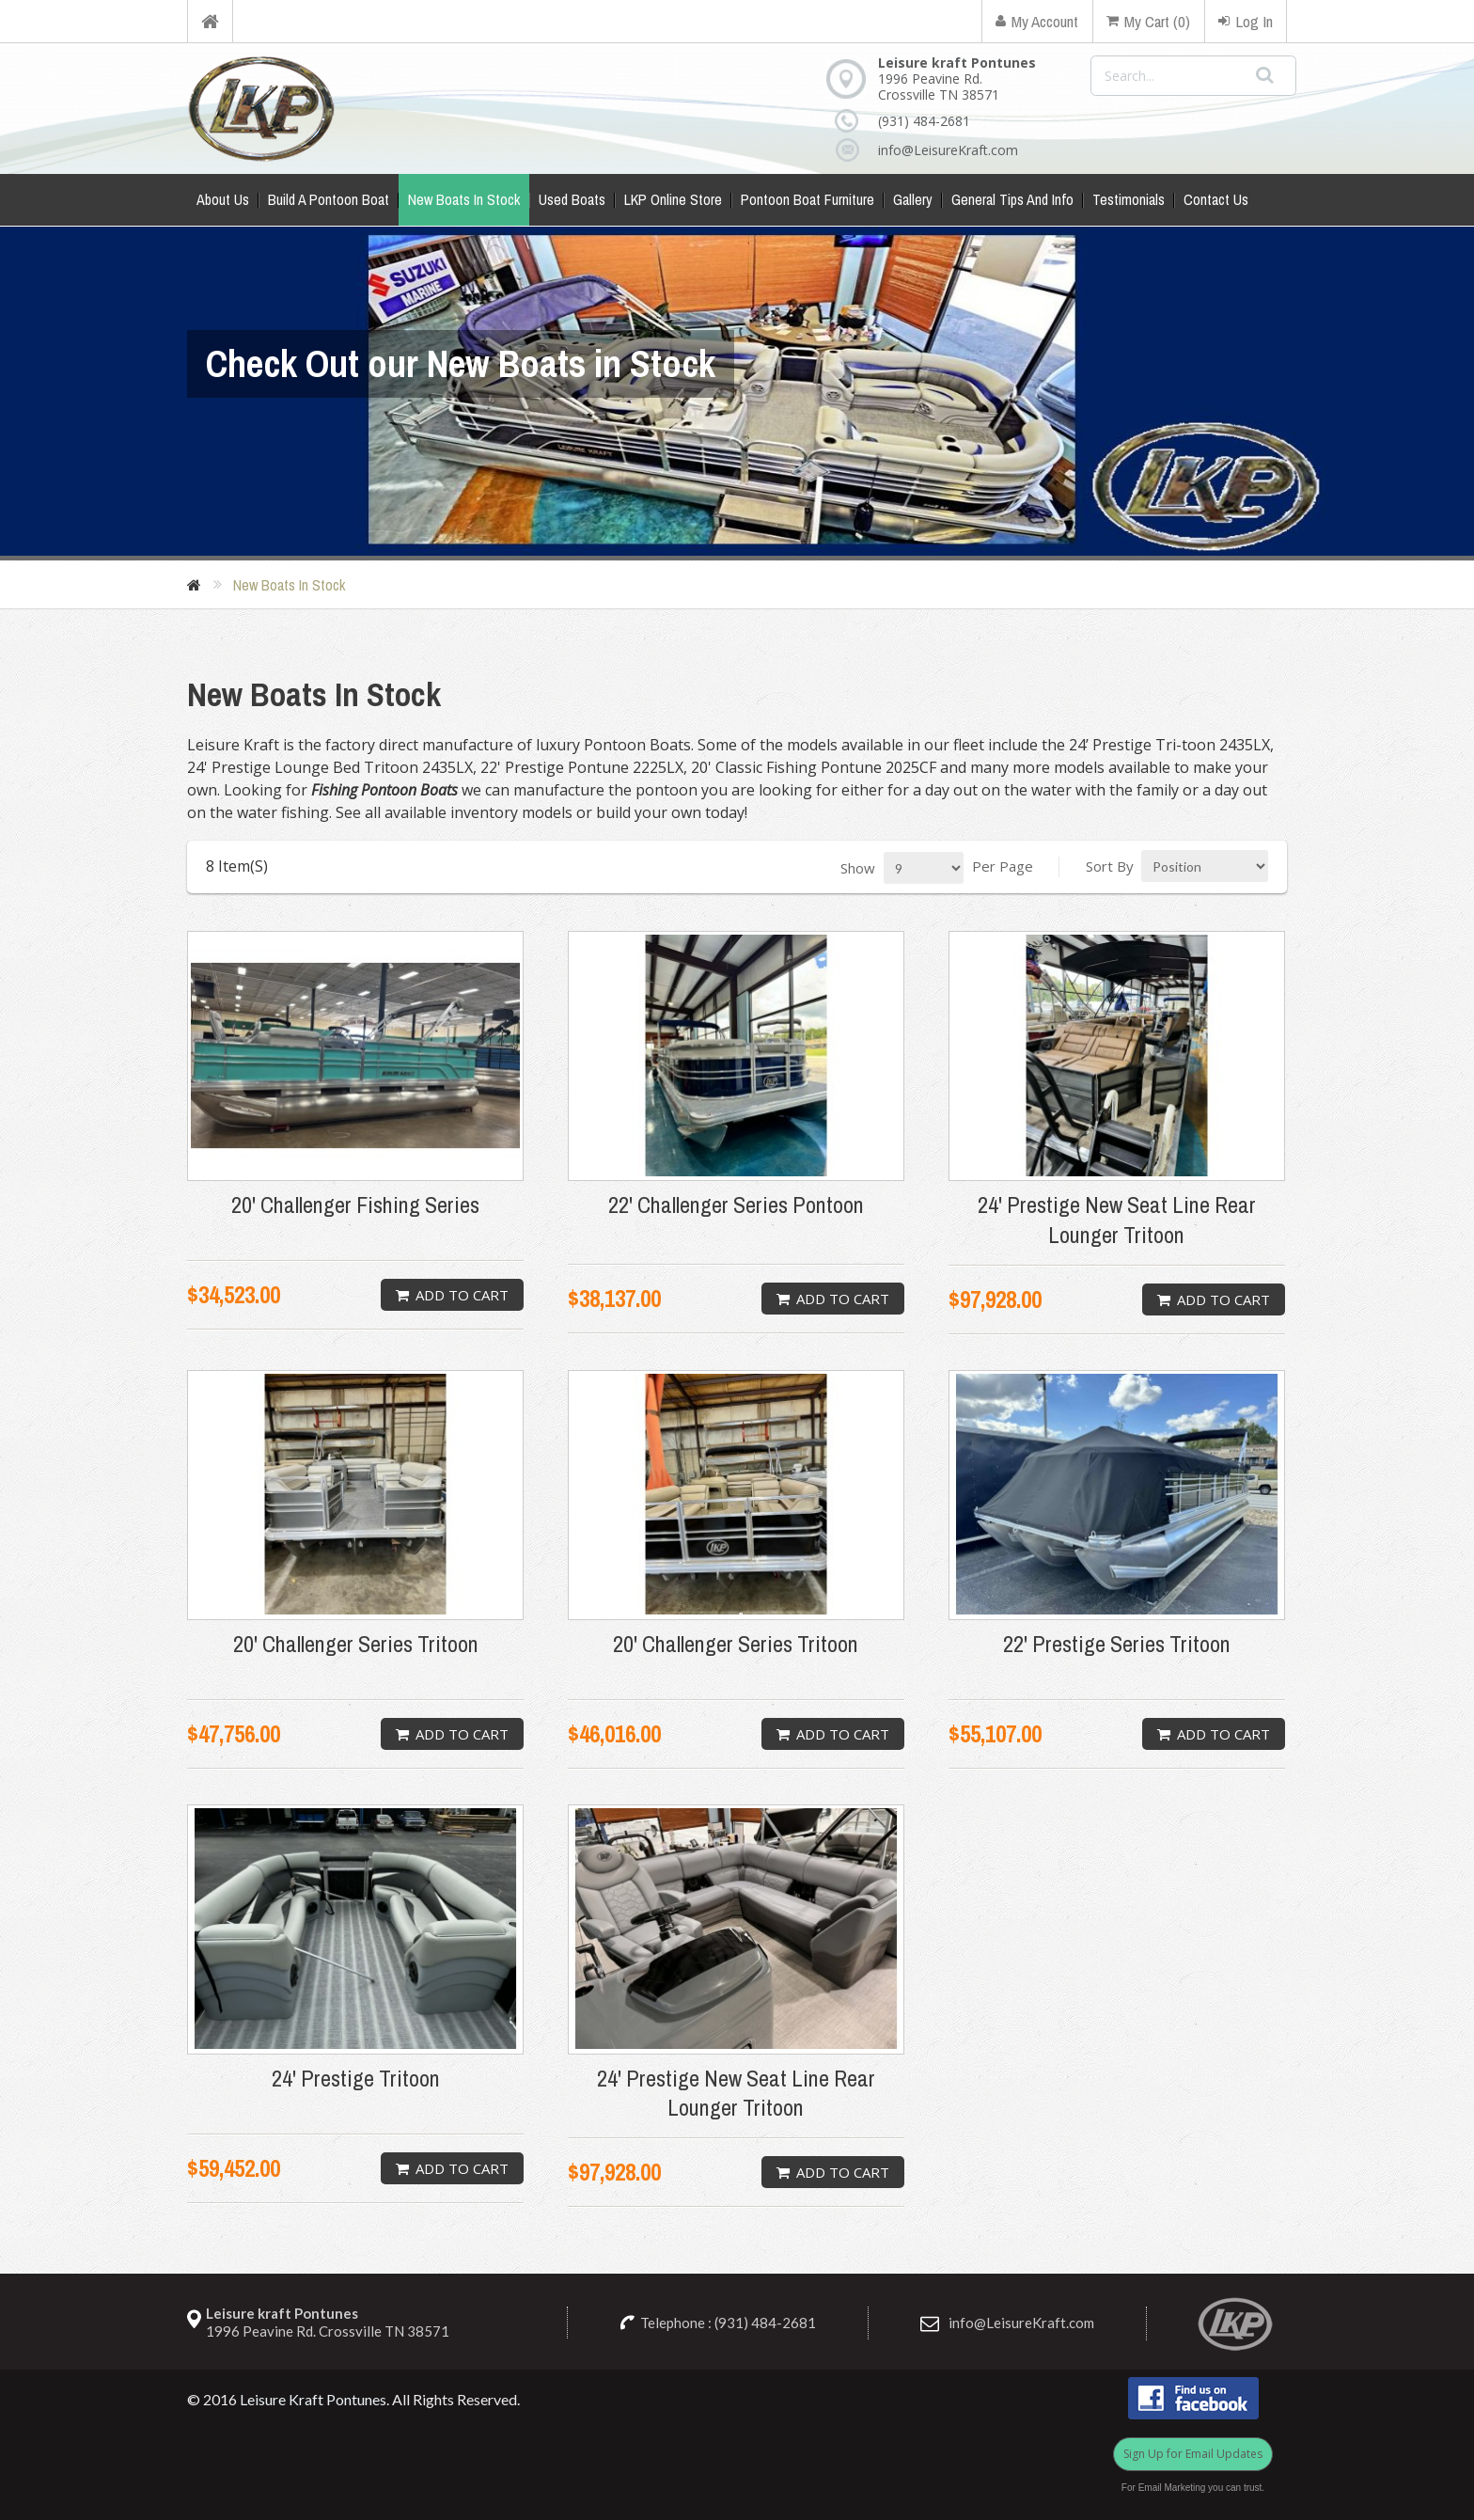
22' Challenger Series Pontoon (736, 1205)
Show (857, 867)
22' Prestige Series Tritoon (1117, 1644)
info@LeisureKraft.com (936, 150)
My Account (1037, 21)
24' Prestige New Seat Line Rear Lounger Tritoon (1117, 1219)
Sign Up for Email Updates (1192, 2454)
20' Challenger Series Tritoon (355, 1644)
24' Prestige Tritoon (356, 2078)
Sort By (1110, 866)
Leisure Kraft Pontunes (313, 2399)
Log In (1245, 21)
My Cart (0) (1148, 21)
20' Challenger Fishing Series (355, 1205)
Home (210, 21)
